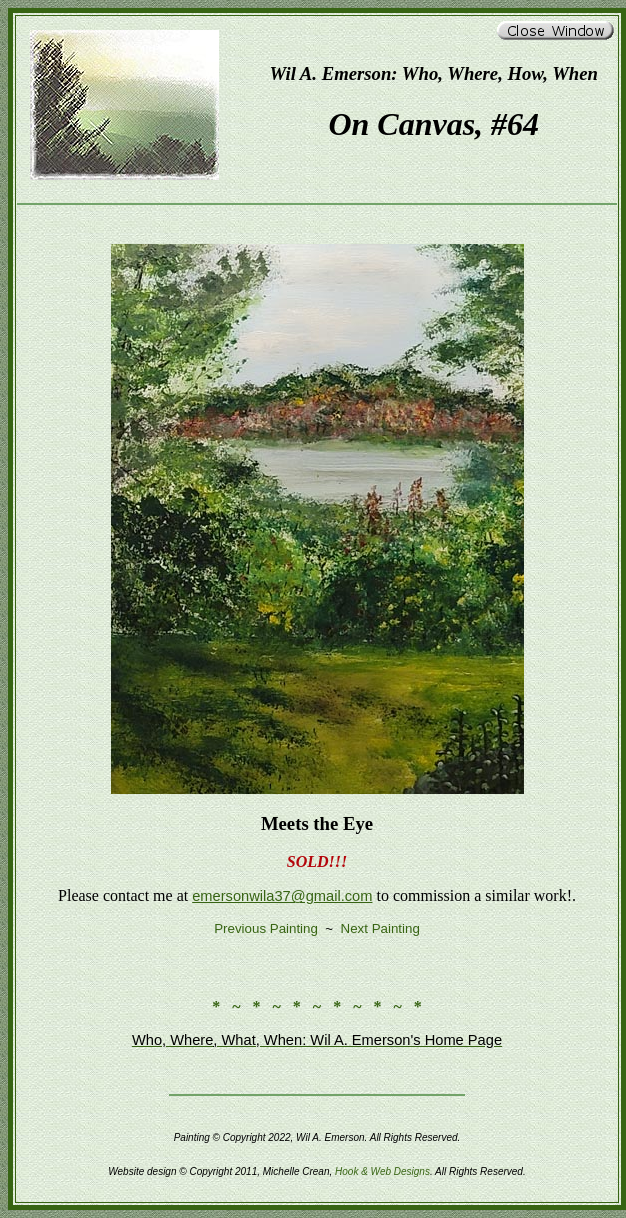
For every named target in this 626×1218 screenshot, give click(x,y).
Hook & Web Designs (382, 1171)
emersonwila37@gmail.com (282, 896)
